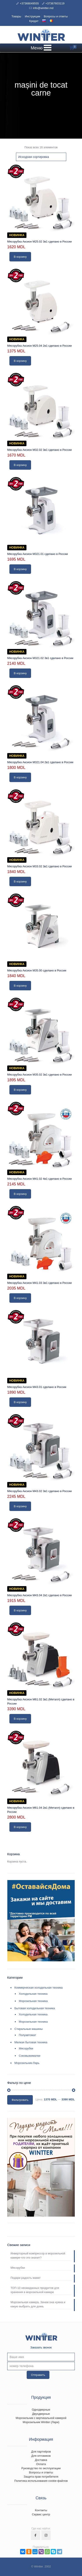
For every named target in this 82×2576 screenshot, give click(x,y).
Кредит (34, 21)
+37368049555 (29, 3)
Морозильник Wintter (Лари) (41, 2422)
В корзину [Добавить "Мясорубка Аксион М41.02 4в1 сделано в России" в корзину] (20, 1194)
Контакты (41, 2510)
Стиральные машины (28, 2029)
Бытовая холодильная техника (34, 2008)
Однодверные (41, 2409)
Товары (16, 16)
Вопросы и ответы (56, 16)
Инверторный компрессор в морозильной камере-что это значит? (37, 2255)
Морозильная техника (33, 2001)
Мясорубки (26, 2048)
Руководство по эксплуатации (41, 2468)
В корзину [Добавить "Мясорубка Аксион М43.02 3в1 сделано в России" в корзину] (20, 1506)
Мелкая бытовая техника (30, 2042)
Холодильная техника (33, 1993)
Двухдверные (41, 2413)
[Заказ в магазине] (41, 157)
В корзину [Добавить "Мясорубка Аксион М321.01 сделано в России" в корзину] (20, 569)
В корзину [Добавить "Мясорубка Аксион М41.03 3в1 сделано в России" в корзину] (20, 1298)
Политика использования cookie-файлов (41, 2480)
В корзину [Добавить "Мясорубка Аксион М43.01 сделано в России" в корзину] (20, 1402)
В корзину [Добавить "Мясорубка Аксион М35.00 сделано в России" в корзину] (20, 985)
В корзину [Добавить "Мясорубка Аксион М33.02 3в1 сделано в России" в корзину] (20, 881)
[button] (36, 47)
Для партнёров (41, 2451)
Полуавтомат (27, 2035)
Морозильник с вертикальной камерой (41, 2418)
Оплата (41, 2464)
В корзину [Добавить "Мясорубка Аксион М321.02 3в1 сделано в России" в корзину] (20, 673)
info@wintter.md (43, 8)
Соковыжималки (29, 2055)
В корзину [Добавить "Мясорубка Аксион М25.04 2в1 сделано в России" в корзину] (20, 360)
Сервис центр (41, 2514)
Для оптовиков (41, 2455)
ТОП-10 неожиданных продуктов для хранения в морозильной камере (34, 2290)
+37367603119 (55, 3)
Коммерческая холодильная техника (38, 1987)
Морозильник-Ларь (26, 2063)
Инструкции (32, 16)
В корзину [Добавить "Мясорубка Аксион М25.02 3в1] (20, 256)
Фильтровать (20, 2099)
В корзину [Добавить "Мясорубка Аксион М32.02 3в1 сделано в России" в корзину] (20, 465)
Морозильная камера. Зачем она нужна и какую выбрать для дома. (37, 2304)
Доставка (41, 2460)
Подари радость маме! (25, 2277)
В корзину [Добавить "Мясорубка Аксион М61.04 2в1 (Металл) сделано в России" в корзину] (20, 1827)
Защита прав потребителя (41, 2476)
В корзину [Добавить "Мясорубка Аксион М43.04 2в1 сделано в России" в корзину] (20, 1610)
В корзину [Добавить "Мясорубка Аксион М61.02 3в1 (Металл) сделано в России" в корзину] (20, 1718)
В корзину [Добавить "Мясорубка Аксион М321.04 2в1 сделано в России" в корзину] (20, 777)
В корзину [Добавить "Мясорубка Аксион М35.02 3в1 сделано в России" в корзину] (20, 1089)
